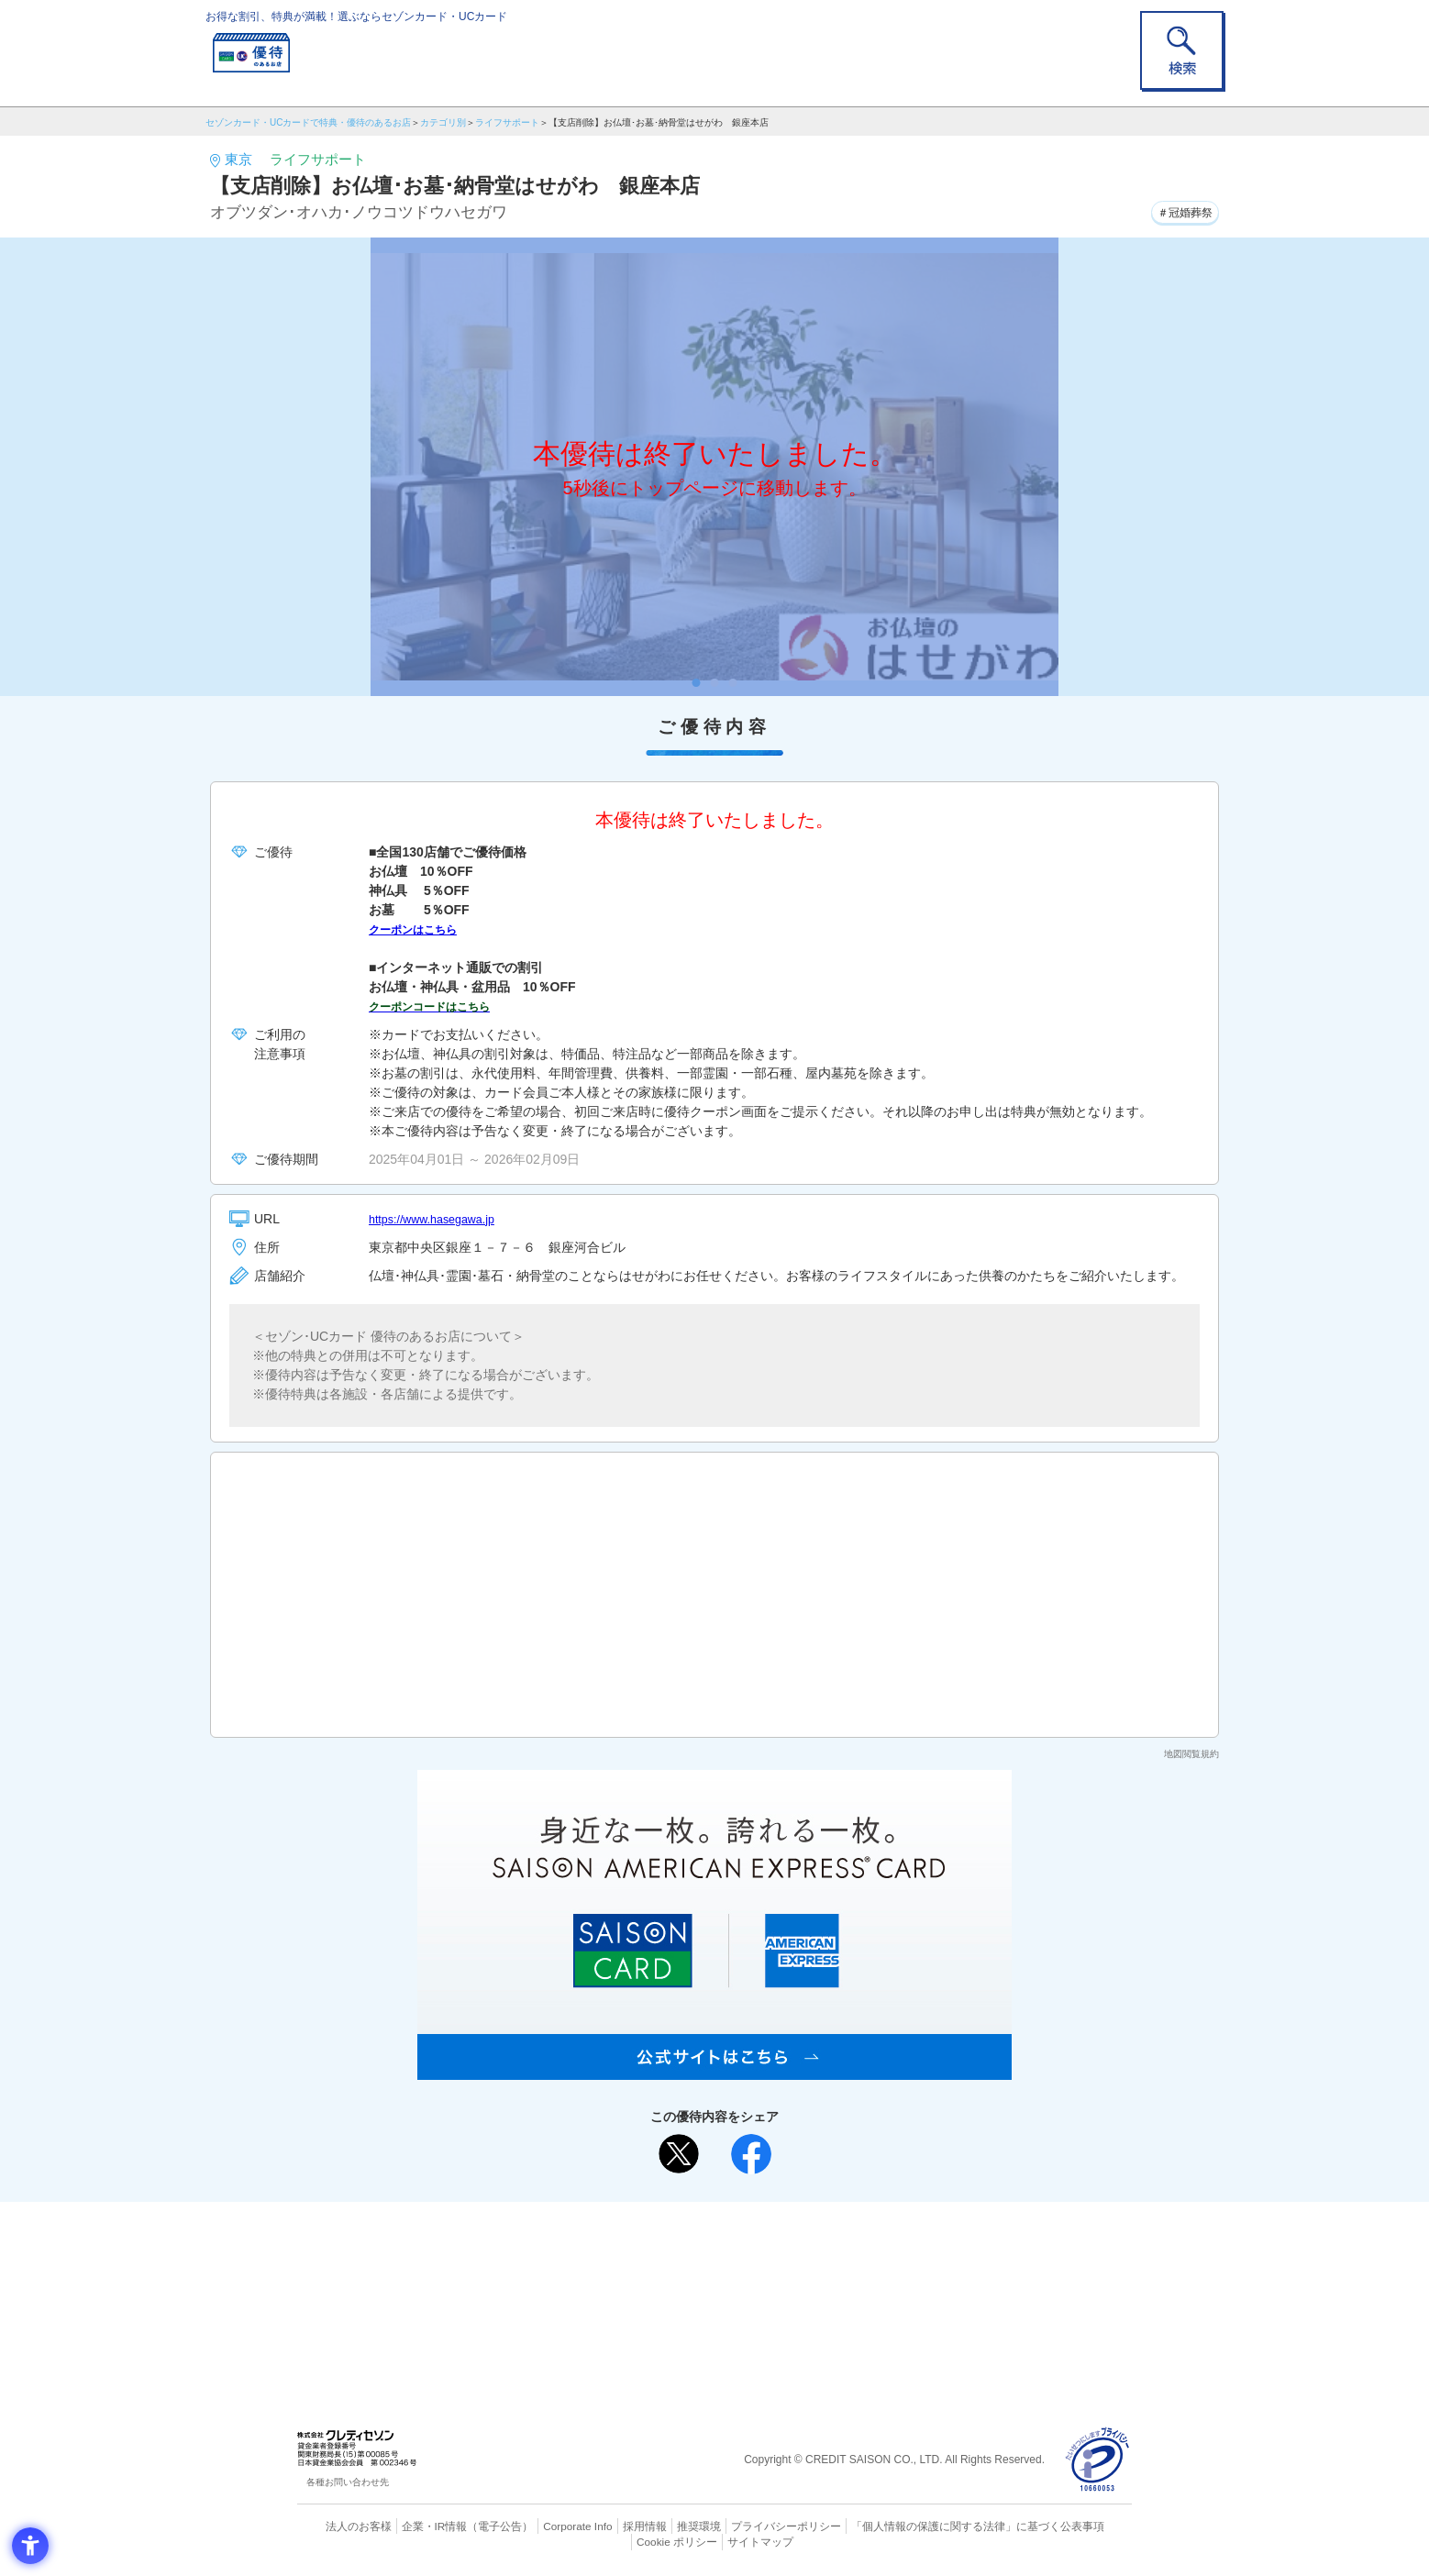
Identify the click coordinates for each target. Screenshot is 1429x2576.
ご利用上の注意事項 (639, 2245)
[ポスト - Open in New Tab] (679, 2154)
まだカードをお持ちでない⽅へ (706, 2220)
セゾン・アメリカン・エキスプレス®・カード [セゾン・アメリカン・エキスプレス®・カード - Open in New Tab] (705, 2306)
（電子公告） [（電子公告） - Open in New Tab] (473, 2525)
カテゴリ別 (443, 122)
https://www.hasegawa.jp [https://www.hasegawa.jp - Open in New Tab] (439, 1218)
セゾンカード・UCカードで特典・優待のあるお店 (308, 122)
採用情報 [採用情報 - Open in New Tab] (609, 2525)
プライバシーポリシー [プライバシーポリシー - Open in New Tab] (740, 2525)
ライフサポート (507, 122)
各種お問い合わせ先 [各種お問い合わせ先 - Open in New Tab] (347, 2482)
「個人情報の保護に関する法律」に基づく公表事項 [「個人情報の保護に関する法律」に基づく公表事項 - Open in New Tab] (917, 2525)
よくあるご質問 (786, 2245)
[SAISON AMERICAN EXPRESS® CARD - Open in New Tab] (714, 2069)
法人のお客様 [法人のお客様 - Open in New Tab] (342, 2525)
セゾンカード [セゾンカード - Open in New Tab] (640, 2275)
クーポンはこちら (420, 929)
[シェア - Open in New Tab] (751, 2154)
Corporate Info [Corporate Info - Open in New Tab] (546, 2525)
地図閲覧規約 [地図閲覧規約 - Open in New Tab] (1191, 1754)
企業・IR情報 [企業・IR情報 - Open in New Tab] (412, 2525)
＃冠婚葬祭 (1179, 210)
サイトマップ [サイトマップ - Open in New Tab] (715, 2540)
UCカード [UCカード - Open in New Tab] (780, 2275)
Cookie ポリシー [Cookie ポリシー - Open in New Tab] (1080, 2525)
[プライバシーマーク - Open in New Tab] (1097, 2460)
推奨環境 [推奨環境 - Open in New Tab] (659, 2525)
